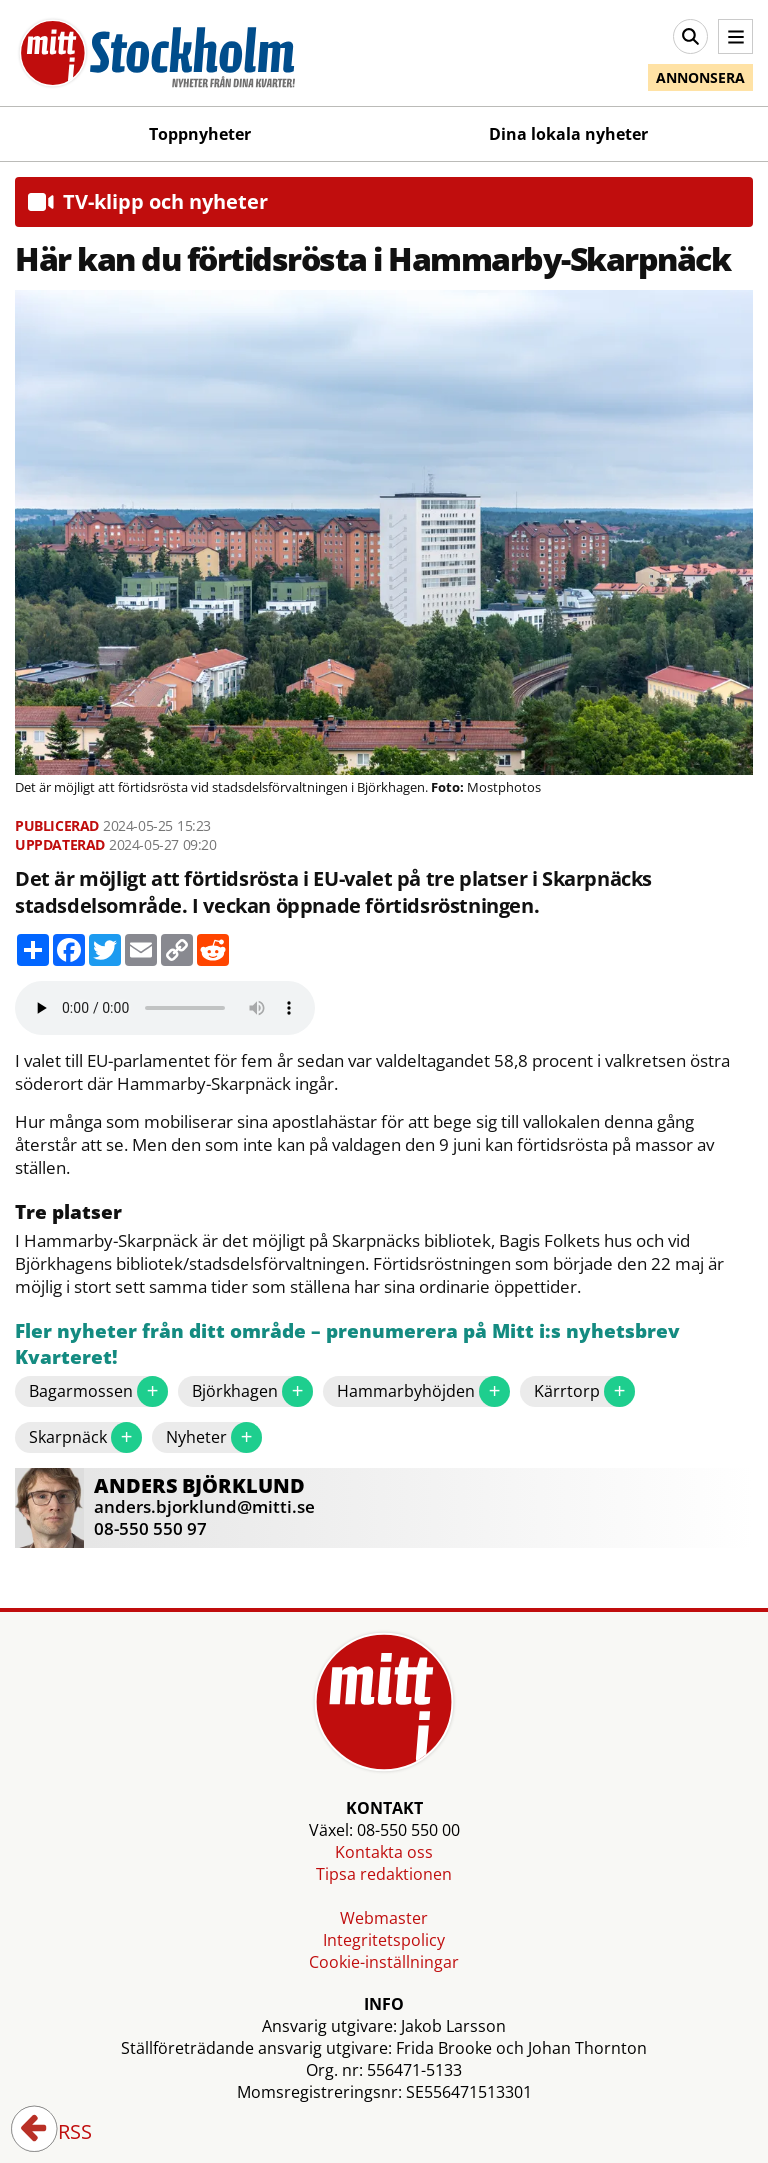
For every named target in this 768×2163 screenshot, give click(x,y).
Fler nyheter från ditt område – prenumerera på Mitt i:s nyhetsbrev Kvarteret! (347, 1344)
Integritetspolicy (384, 1940)
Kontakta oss (384, 1852)
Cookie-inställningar (384, 1962)
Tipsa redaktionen (384, 1874)
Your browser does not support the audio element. (165, 1008)
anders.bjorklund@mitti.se (204, 1506)
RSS (61, 2133)
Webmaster (384, 1918)
